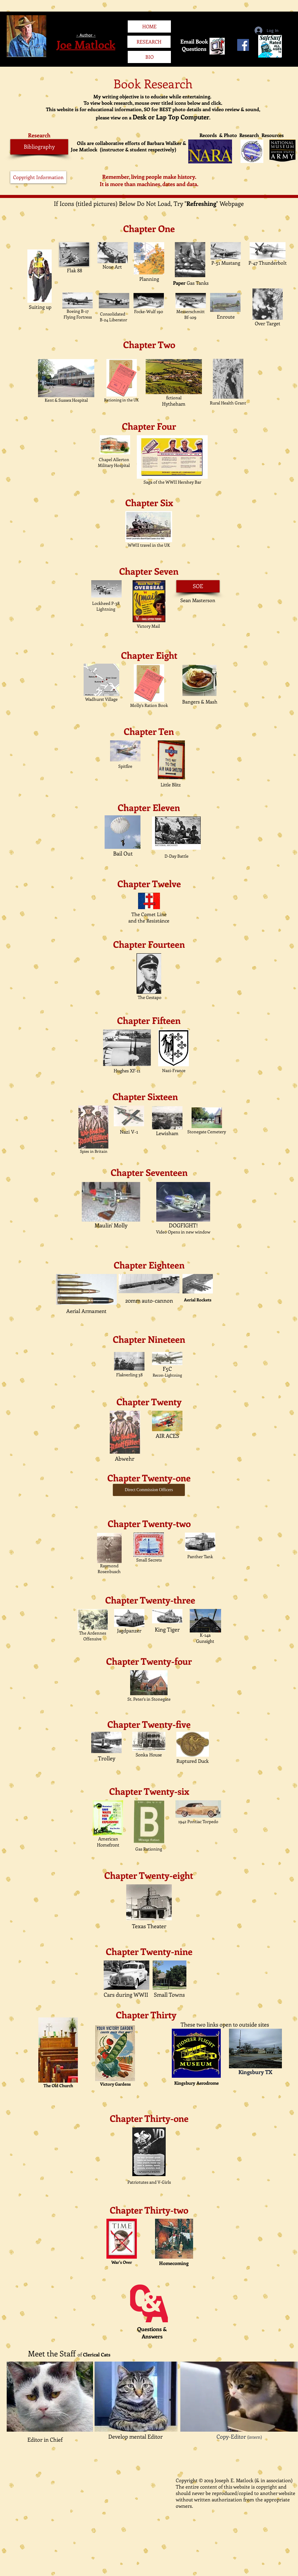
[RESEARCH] (149, 42)
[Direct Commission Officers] (149, 1490)
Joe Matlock (86, 44)
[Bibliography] (39, 146)
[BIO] (149, 57)
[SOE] (198, 586)
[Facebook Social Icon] (243, 45)
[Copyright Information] (38, 177)
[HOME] (149, 26)
